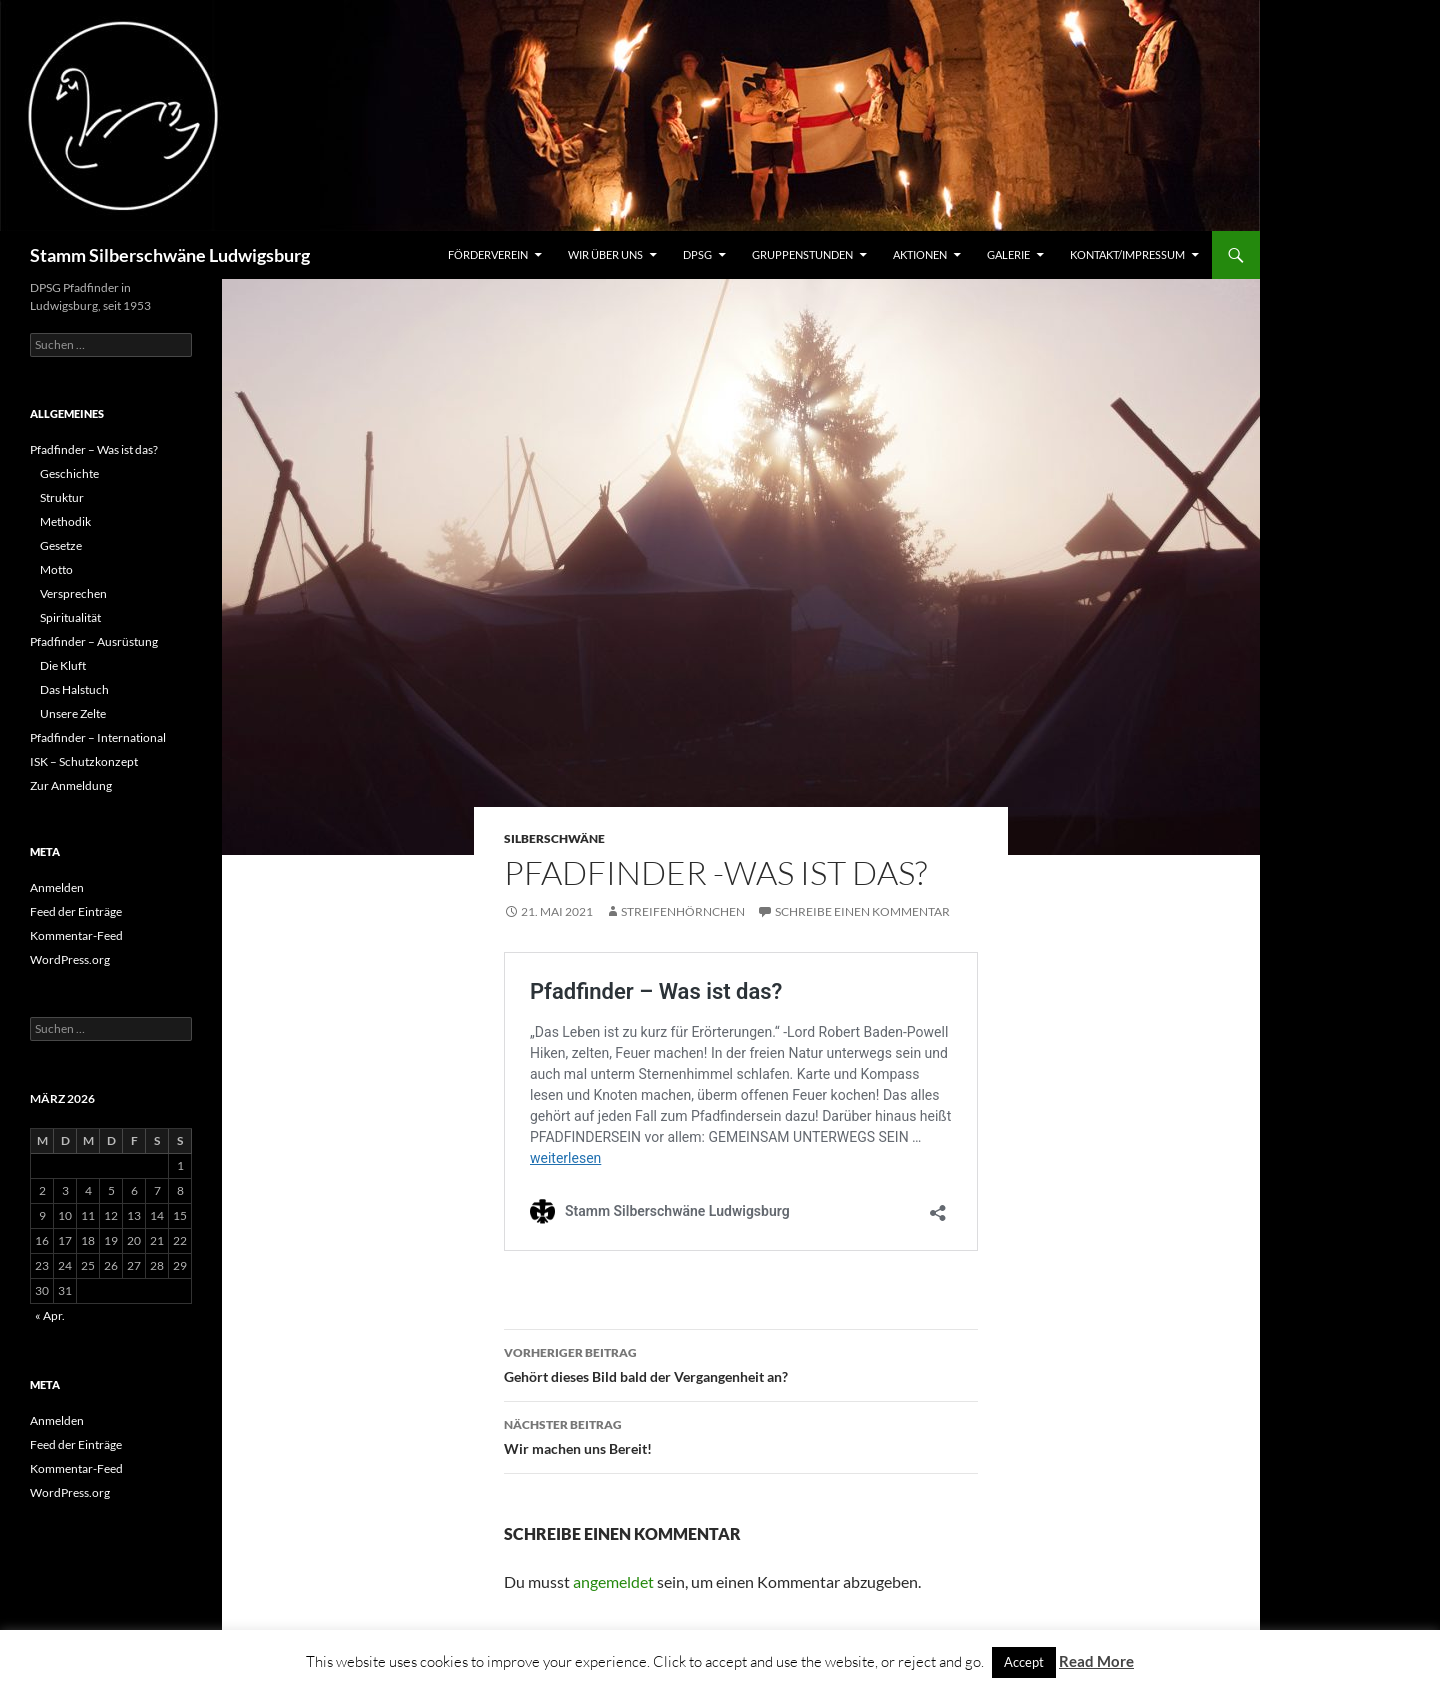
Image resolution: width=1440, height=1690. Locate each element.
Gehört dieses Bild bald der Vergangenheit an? (741, 1363)
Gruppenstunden (802, 254)
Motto (56, 569)
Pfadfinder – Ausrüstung (94, 641)
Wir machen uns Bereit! (741, 1435)
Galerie (1008, 254)
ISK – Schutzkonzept (84, 761)
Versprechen (73, 593)
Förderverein (488, 254)
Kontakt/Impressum (1127, 254)
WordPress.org (70, 959)
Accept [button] (1024, 1662)
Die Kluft (63, 665)
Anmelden (57, 887)
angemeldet (613, 1581)
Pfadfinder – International (98, 737)
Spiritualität (70, 617)
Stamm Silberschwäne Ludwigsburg (170, 255)
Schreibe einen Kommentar (862, 911)
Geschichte (69, 473)
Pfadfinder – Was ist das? (94, 449)
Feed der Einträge (76, 911)
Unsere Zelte (73, 713)
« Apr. (50, 1315)
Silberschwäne (554, 838)
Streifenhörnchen (683, 911)
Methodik (65, 521)
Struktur (62, 497)
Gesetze (61, 545)
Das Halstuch (74, 689)
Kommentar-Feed (76, 935)
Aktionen (920, 254)
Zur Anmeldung (71, 785)
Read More (1096, 1661)
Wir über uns (605, 254)
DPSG (697, 254)
